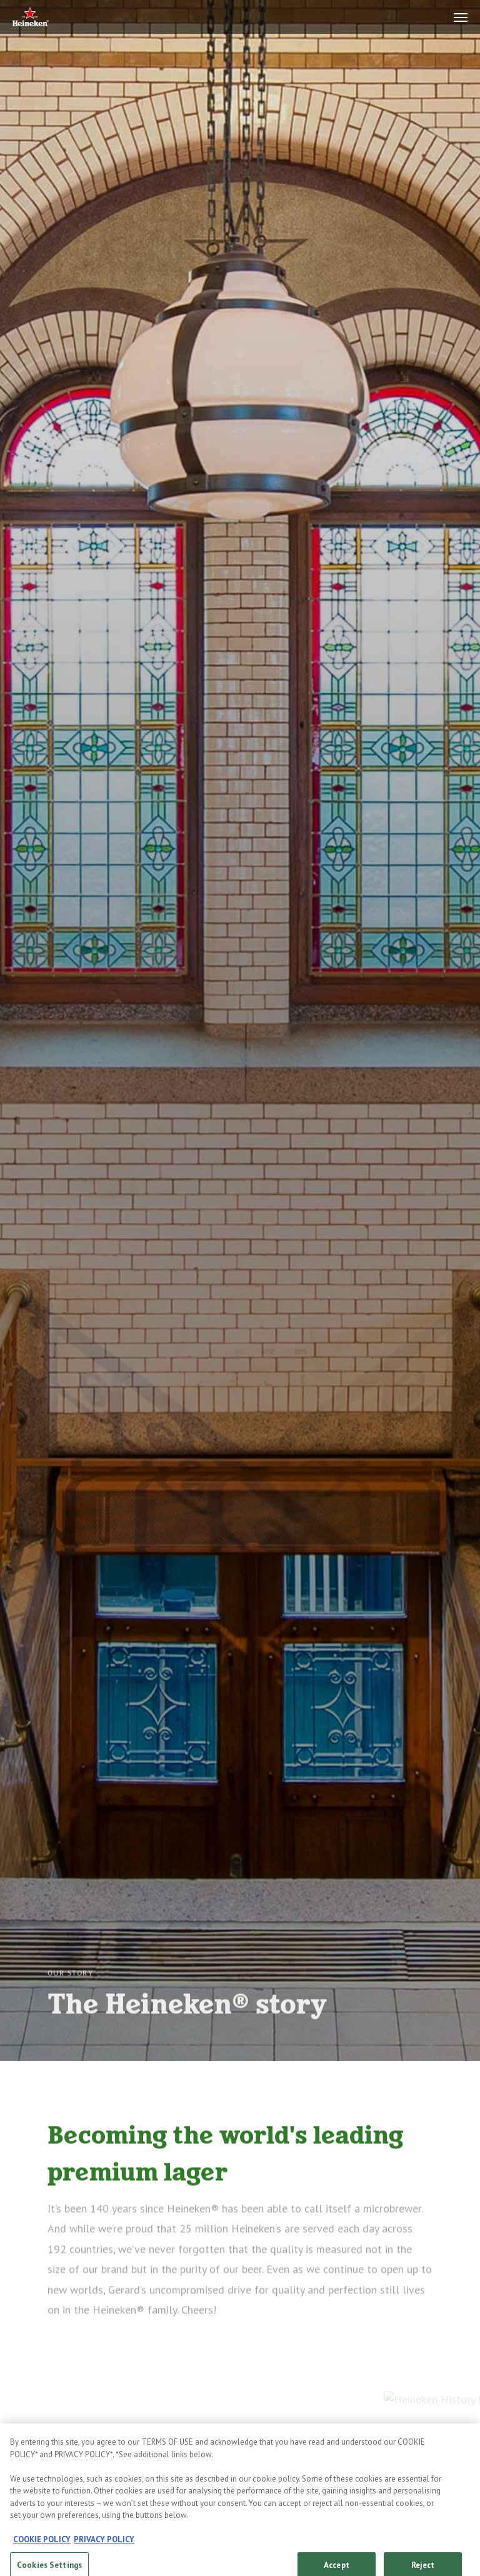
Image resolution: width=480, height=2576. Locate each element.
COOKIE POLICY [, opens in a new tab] (42, 2550)
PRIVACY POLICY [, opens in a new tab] (104, 2550)
